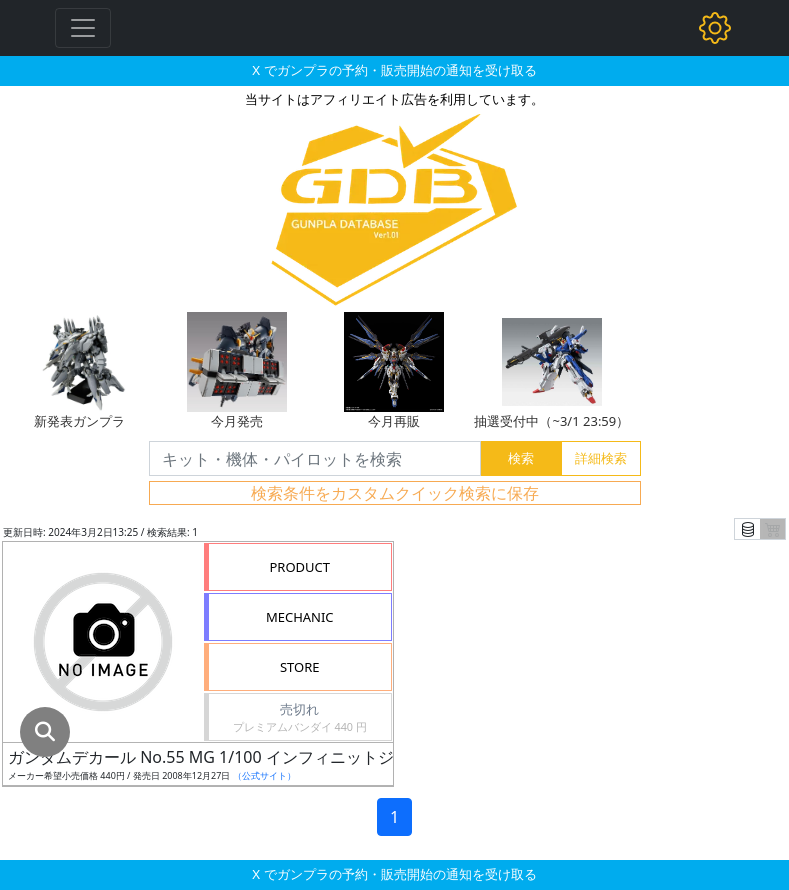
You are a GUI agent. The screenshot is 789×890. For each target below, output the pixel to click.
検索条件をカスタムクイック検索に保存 (395, 493)
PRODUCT (299, 567)
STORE (300, 667)
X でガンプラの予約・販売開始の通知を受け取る (394, 70)
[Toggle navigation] (83, 28)
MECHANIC (300, 617)
